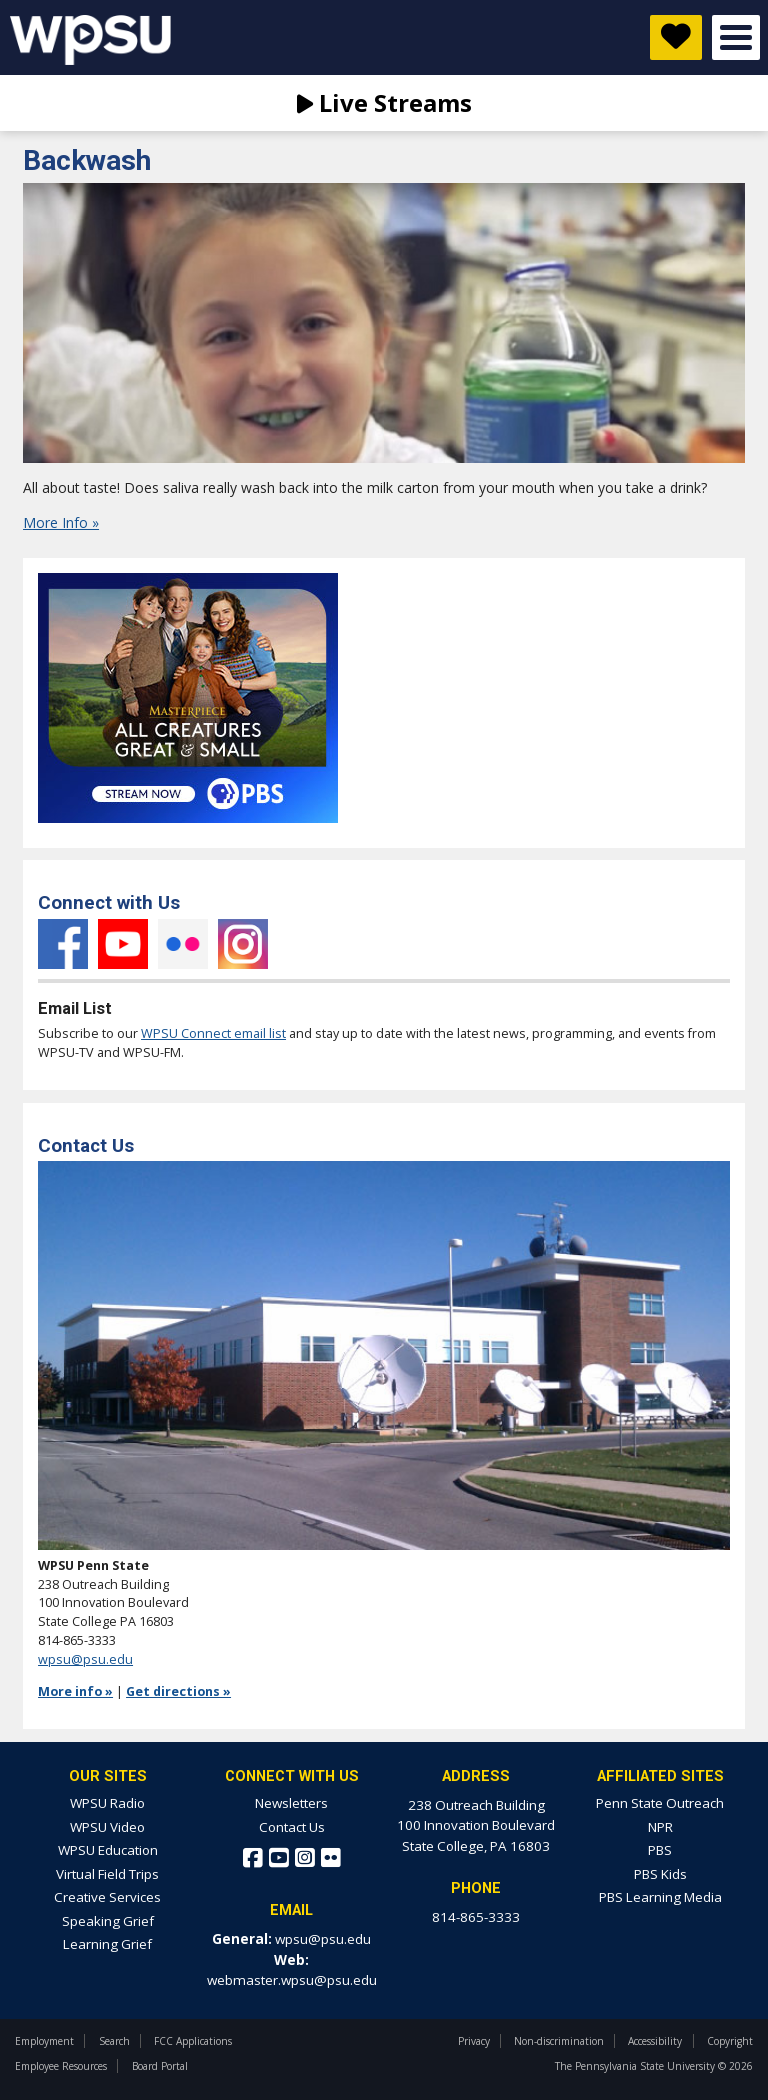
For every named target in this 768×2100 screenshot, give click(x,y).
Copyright (730, 2041)
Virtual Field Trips (107, 1874)
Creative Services (107, 1897)
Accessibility (655, 2041)
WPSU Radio (107, 1803)
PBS (660, 1850)
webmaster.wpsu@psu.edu (292, 1980)
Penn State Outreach (660, 1803)
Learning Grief (107, 1944)
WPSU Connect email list (213, 1033)
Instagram (243, 944)
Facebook (63, 944)
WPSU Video (107, 1827)
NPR (660, 1827)
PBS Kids (660, 1874)
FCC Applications (193, 2041)
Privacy (474, 2041)
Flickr (183, 944)
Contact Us (292, 1827)
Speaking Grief (108, 1921)
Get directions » (178, 1691)
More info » (75, 1691)
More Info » (61, 522)
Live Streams (384, 102)
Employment (44, 2041)
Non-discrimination (559, 2041)
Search (114, 2041)
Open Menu (736, 37)
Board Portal (160, 2066)
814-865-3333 (476, 1917)
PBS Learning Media (660, 1897)
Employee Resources (61, 2066)
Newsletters (291, 1803)
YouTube (123, 944)
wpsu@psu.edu (85, 1659)
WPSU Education (108, 1850)
